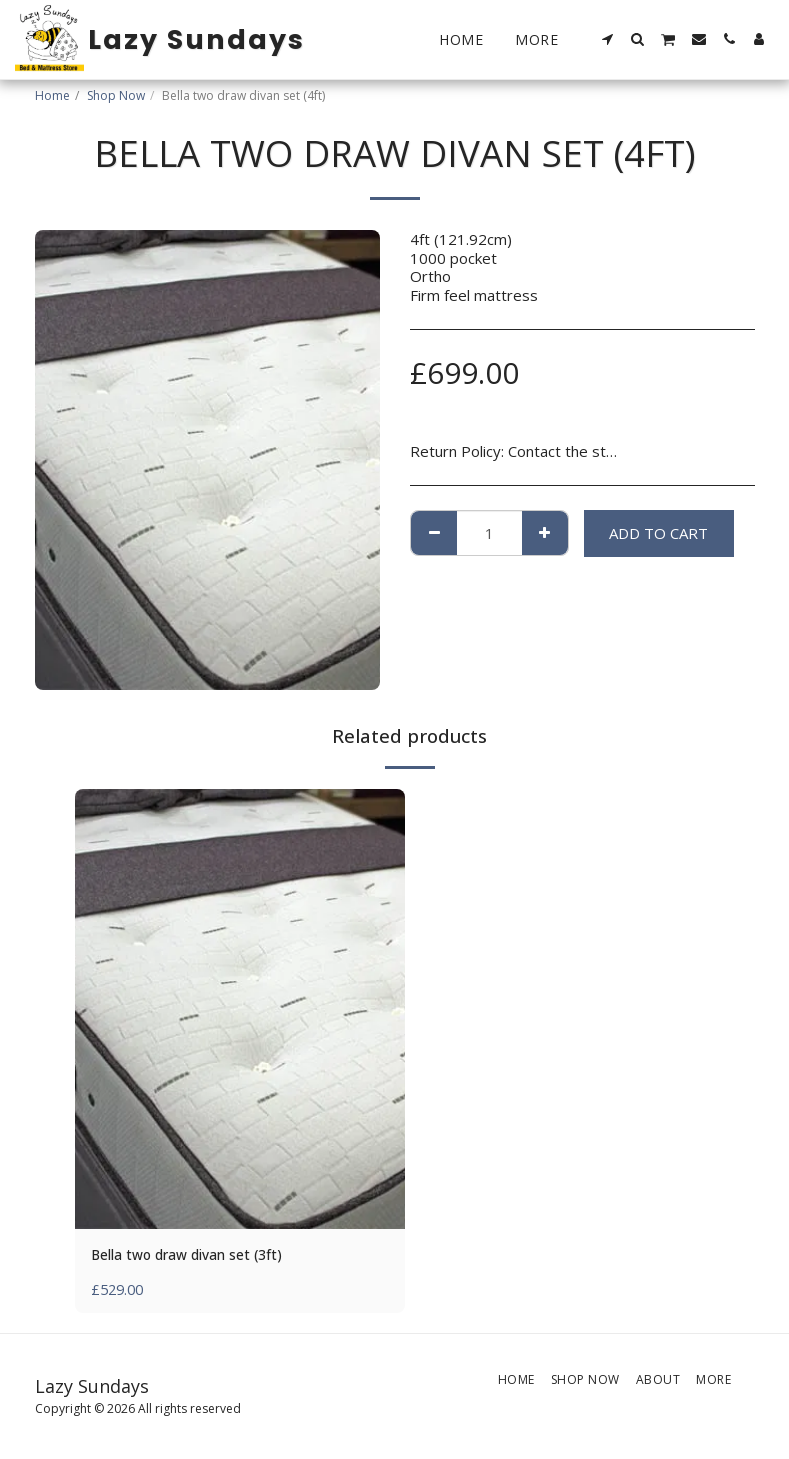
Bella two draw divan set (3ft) (196, 1256)
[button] (608, 39)
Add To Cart (658, 533)
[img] (240, 1009)
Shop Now (116, 95)
